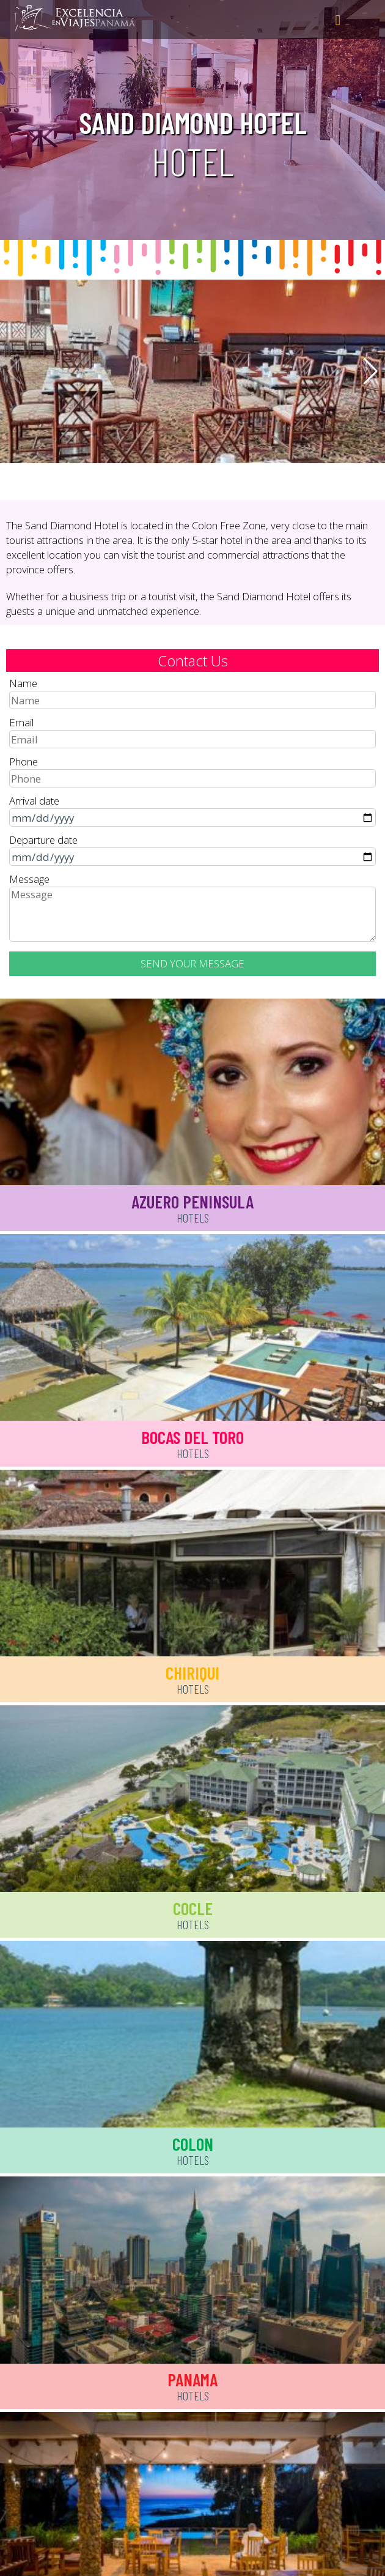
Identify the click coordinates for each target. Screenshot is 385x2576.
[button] (370, 371)
